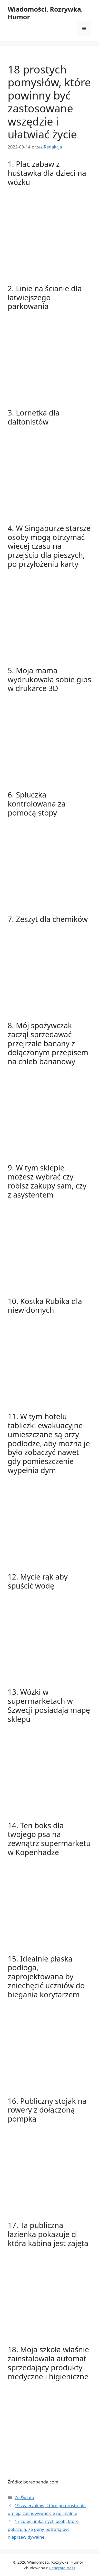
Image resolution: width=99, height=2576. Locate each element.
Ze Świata (24, 2497)
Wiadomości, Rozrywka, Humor (45, 13)
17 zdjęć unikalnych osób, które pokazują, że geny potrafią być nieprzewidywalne (43, 2529)
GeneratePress (62, 2567)
